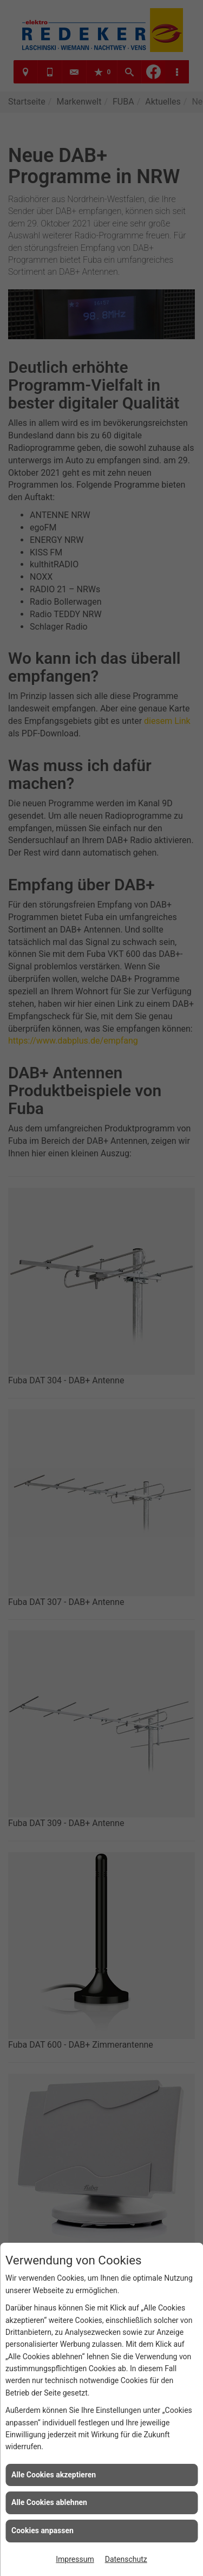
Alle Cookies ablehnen (49, 2502)
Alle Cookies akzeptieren (53, 2474)
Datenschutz (126, 2559)
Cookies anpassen (42, 2530)
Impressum (75, 2559)
